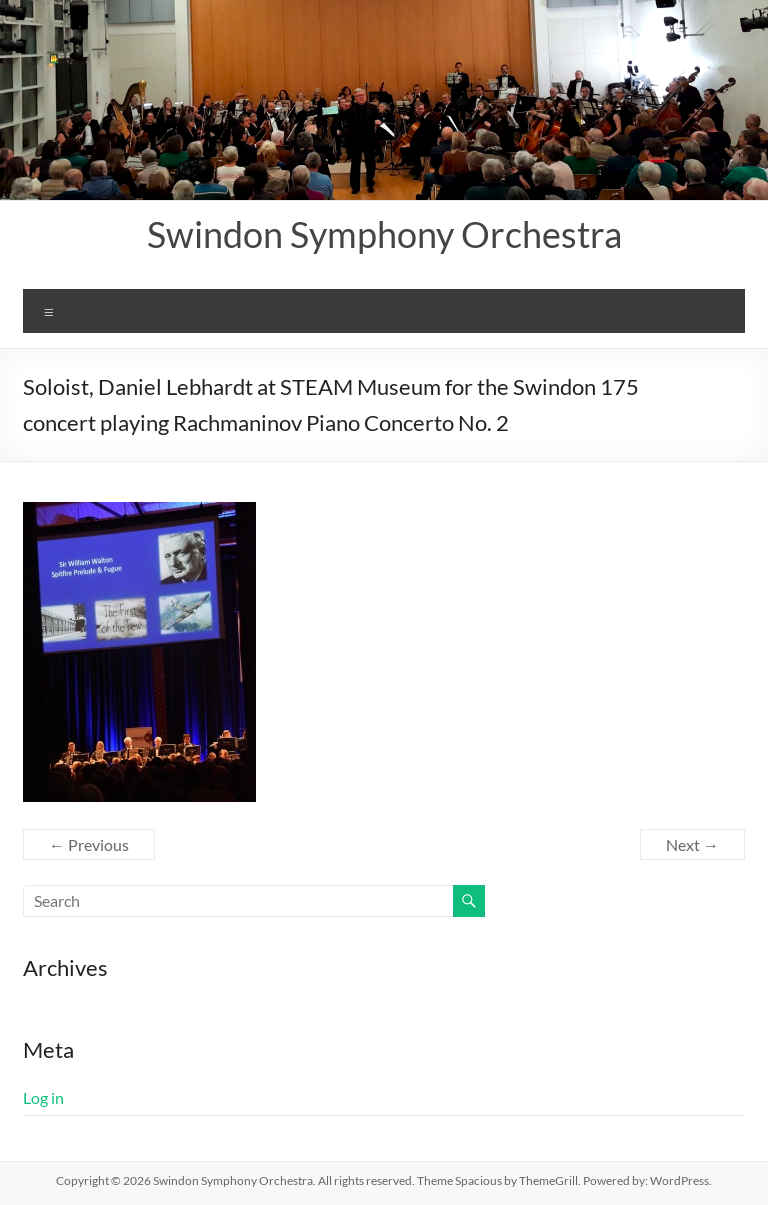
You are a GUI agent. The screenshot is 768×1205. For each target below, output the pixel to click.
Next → (692, 844)
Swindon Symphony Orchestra (384, 234)
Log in (43, 1097)
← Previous (89, 844)
